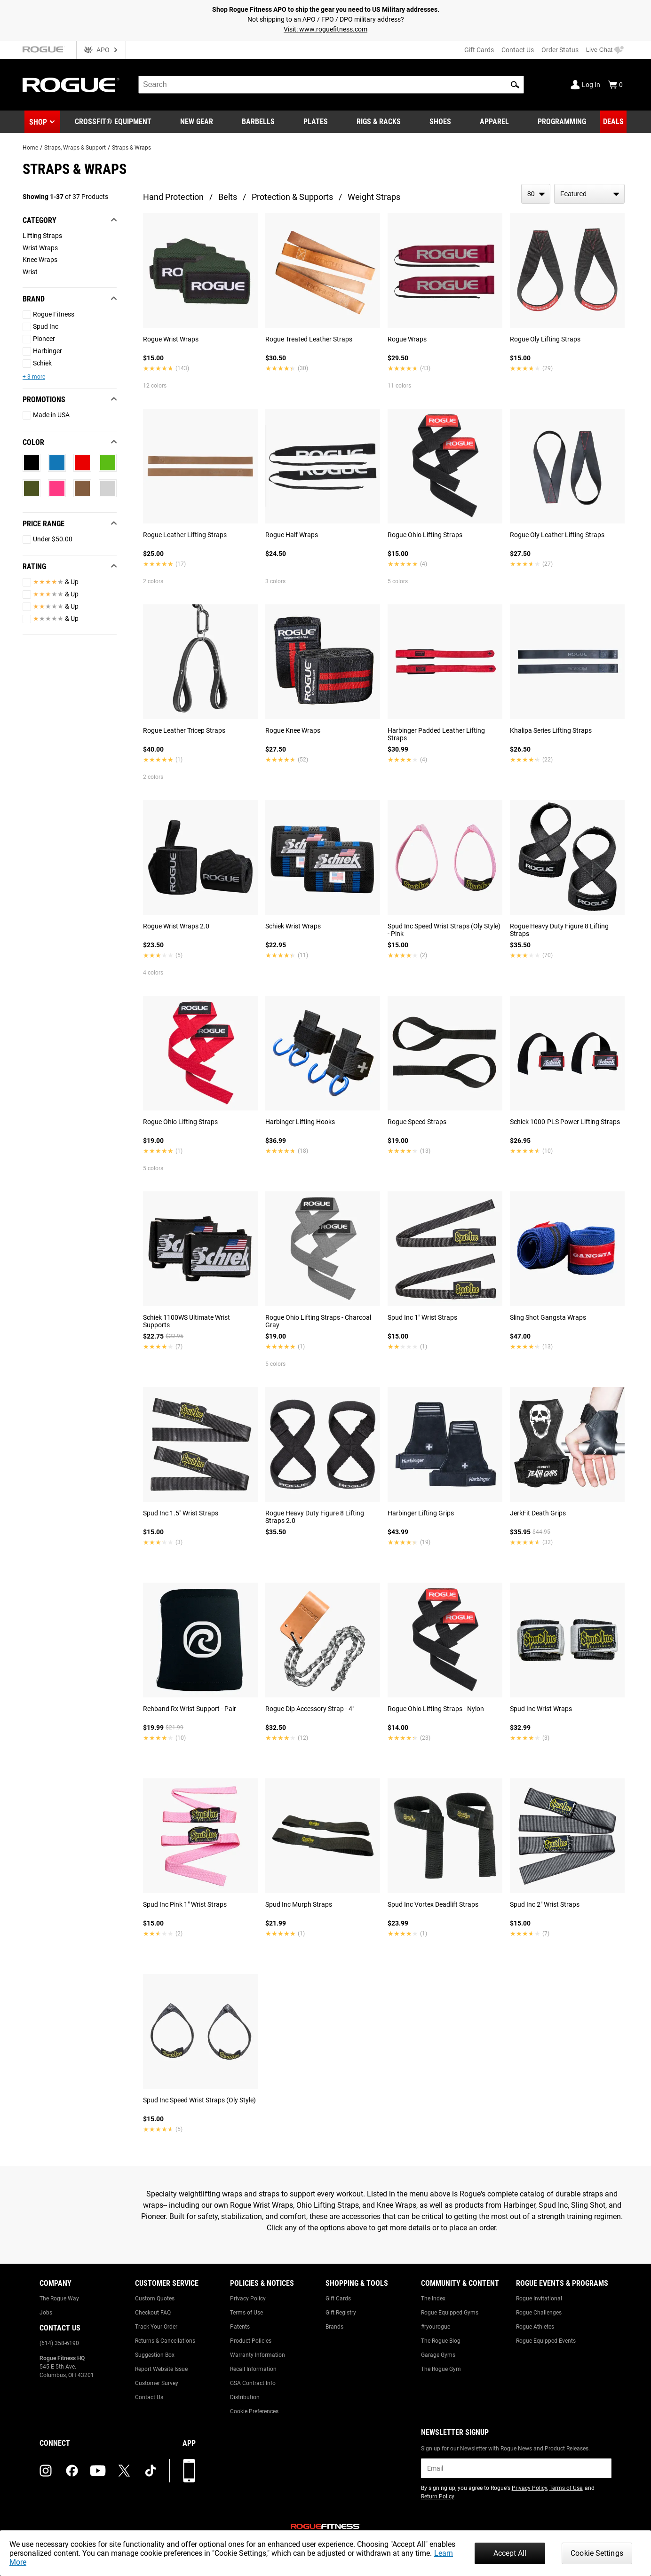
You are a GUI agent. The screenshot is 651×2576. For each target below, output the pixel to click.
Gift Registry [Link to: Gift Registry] (341, 2312)
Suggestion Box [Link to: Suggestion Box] (155, 2355)
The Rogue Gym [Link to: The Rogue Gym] (441, 2369)
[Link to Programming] (562, 122)
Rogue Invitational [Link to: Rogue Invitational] (539, 2298)
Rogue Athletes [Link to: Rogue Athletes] (535, 2326)
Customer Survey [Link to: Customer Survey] (156, 2383)
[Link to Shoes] (440, 122)
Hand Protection (173, 197)
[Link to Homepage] (71, 85)
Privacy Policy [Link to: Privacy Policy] (248, 2298)
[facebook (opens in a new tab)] (72, 2470)
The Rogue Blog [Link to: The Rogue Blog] (440, 2341)
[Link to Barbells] (258, 122)
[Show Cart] (615, 84)
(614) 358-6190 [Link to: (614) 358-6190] (59, 2343)
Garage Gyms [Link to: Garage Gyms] (438, 2355)
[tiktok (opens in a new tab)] (150, 2470)
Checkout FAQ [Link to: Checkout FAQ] (153, 2312)
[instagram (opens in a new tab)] (45, 2470)
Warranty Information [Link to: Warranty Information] (257, 2355)
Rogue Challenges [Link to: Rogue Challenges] (539, 2312)
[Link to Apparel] (494, 122)
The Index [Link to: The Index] (433, 2298)
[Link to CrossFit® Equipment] (113, 122)
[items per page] (535, 194)
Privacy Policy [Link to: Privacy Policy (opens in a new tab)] (529, 2488)
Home (30, 147)
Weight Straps (374, 197)
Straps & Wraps (131, 147)
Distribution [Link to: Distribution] (245, 2397)
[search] (331, 85)
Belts (227, 197)
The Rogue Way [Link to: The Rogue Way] (59, 2298)
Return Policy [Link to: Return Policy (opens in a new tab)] (437, 2496)
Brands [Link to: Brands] (334, 2326)
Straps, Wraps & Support (75, 147)
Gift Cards (479, 50)
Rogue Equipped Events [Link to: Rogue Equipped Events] (546, 2341)
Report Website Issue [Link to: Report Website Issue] (161, 2369)
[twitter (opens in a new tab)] (124, 2470)
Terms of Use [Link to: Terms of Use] (246, 2312)
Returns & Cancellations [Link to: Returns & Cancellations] (165, 2341)
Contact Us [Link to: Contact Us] (149, 2397)
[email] (516, 2468)
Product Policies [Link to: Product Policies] (250, 2341)
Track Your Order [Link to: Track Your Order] (156, 2326)
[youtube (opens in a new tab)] (98, 2470)
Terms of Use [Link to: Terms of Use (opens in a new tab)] (565, 2488)
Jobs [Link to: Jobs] (46, 2312)
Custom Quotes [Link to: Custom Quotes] (155, 2298)
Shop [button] (38, 122)
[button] (515, 85)
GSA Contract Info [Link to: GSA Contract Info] (253, 2383)
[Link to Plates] (316, 122)
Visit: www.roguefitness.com (325, 29)
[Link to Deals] (613, 122)
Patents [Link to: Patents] (240, 2326)
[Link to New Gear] (196, 122)
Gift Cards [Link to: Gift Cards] (338, 2298)
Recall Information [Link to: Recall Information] (253, 2369)
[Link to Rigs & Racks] (379, 122)
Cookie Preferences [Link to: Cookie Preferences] (254, 2411)
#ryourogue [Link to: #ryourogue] (435, 2326)
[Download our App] (189, 2470)
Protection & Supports (292, 197)
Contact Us (517, 50)
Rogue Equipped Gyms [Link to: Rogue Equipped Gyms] (449, 2312)
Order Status (560, 50)
